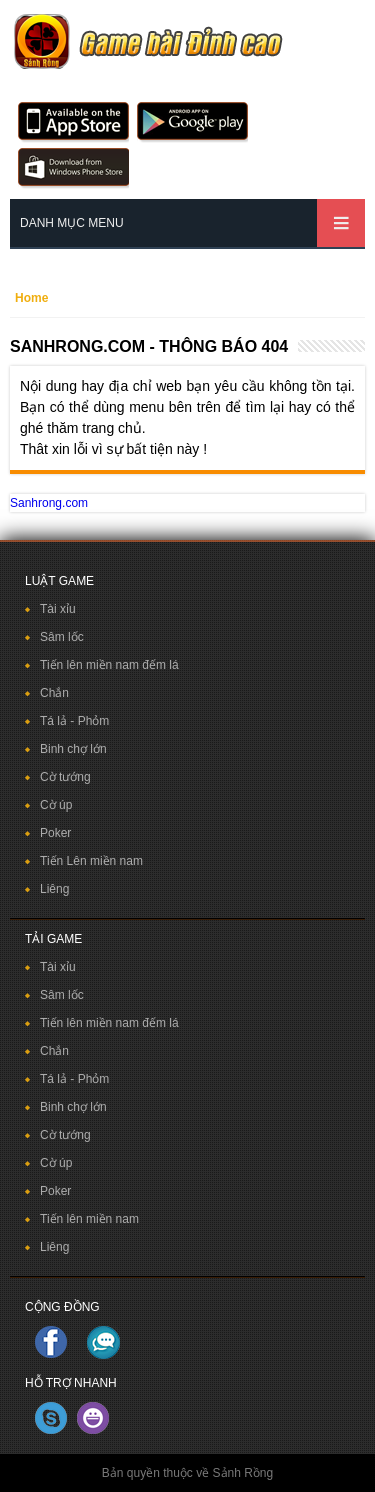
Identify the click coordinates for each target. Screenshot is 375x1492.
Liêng (54, 889)
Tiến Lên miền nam (91, 861)
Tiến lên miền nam (89, 1219)
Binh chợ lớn (73, 749)
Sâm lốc (62, 637)
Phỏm (94, 721)
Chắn (54, 693)
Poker (55, 833)
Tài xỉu (58, 609)
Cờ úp (56, 805)
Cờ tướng (65, 777)
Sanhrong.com (49, 503)
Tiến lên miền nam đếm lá (109, 665)
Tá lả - (59, 721)
